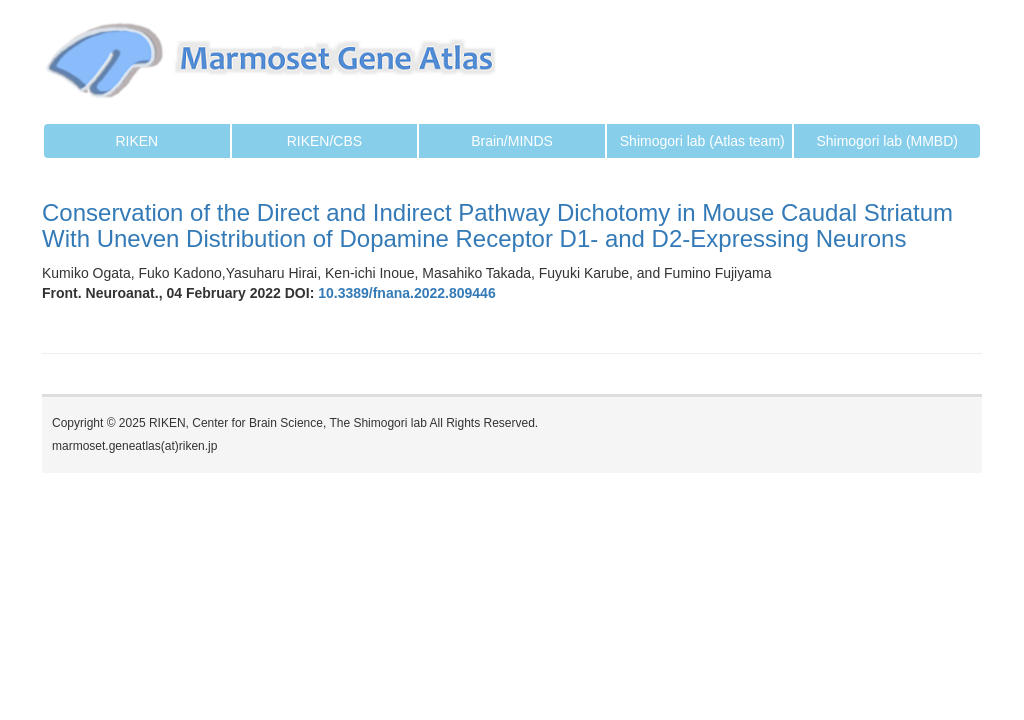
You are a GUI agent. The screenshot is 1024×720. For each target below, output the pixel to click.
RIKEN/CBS (324, 141)
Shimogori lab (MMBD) (887, 141)
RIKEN (136, 141)
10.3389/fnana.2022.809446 (404, 293)
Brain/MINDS (512, 141)
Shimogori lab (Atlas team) (702, 141)
